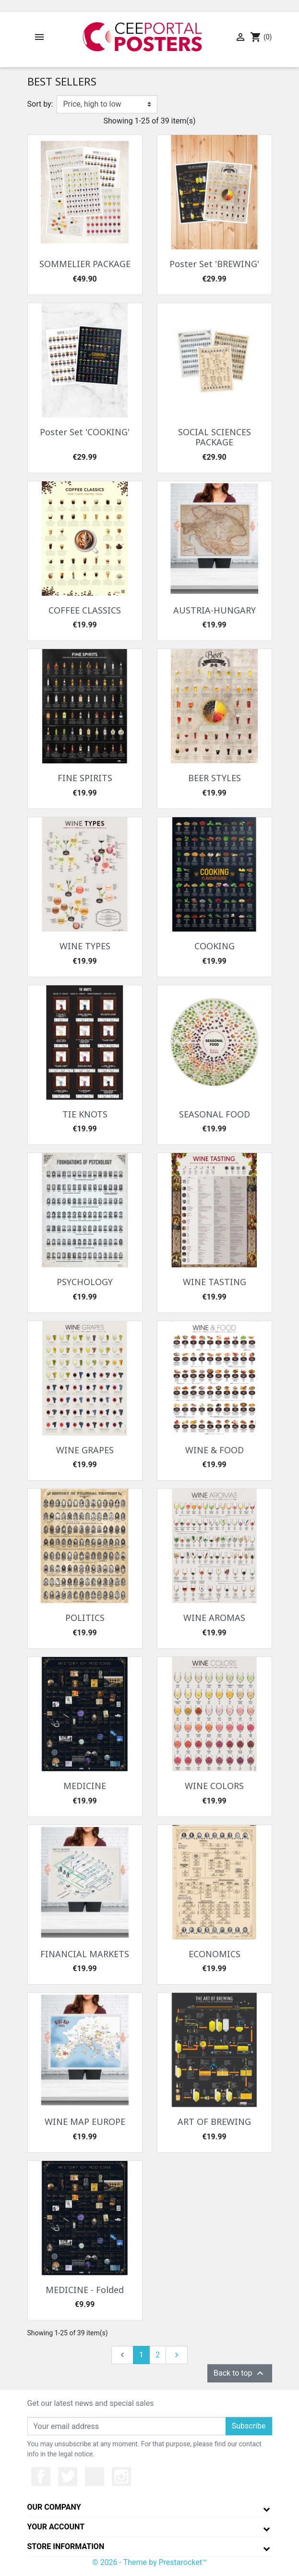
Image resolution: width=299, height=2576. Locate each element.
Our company (54, 2507)
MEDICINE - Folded (85, 2289)
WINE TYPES (85, 946)
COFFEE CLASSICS (84, 610)
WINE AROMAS (214, 1617)
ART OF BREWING (214, 2121)
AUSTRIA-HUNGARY (214, 610)
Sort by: (40, 104)
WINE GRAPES (85, 1450)
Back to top (239, 2373)
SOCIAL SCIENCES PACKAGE (214, 437)
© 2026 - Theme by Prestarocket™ (149, 2562)
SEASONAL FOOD (214, 1114)
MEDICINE (84, 1785)
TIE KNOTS (85, 1114)
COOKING (214, 946)
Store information (66, 2546)
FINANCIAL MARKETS (84, 1954)
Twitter (67, 2476)
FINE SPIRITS (85, 778)
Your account (56, 2526)
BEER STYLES (214, 778)
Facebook (40, 2476)
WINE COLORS (214, 1785)
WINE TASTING (214, 1282)
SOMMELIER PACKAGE (85, 264)
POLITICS (85, 1617)
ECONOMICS (214, 1954)
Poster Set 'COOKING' (85, 432)
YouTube (94, 2476)
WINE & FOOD (214, 1450)
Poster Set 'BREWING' (214, 264)
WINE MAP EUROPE (85, 2121)
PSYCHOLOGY (85, 1282)
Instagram (121, 2476)
